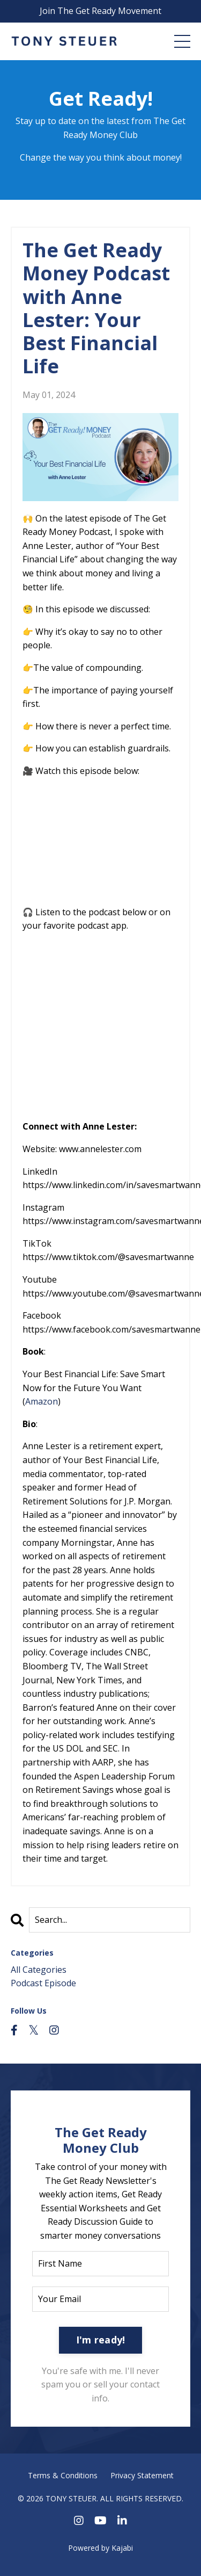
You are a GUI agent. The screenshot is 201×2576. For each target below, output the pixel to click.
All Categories (38, 1970)
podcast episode (43, 1983)
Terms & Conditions (63, 2475)
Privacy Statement (142, 2475)
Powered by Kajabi (100, 2548)
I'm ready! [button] (100, 2339)
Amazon (41, 1401)
